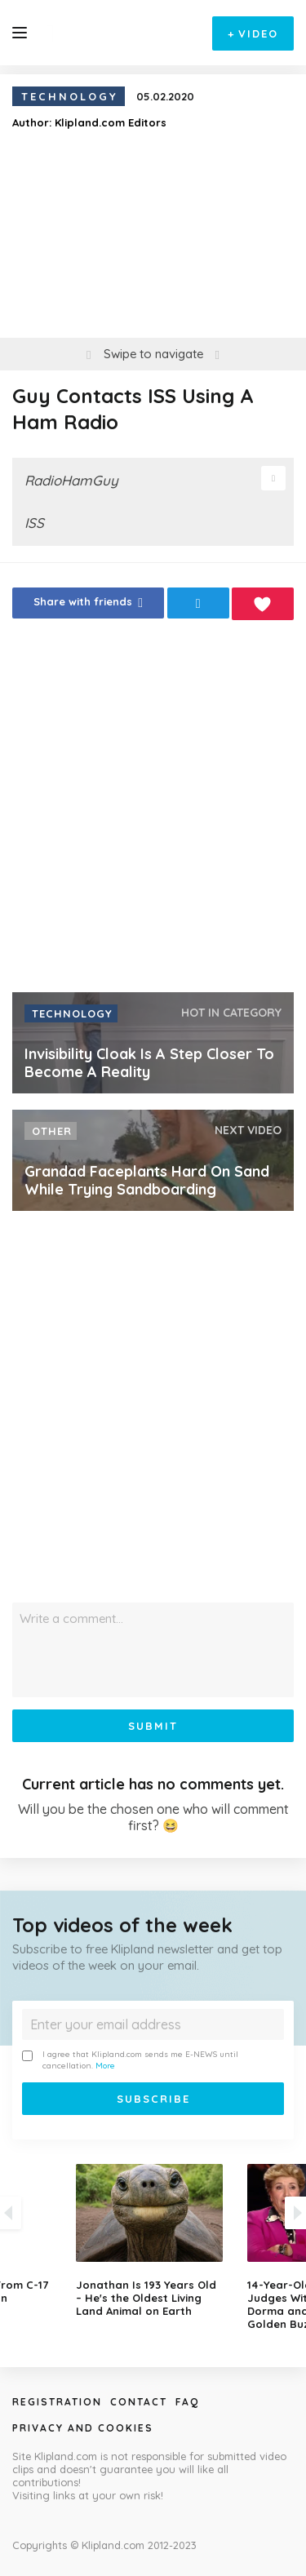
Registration (57, 2402)
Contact (138, 2402)
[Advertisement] (153, 811)
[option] (153, 2240)
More (105, 2065)
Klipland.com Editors (110, 122)
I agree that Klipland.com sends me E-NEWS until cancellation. (130, 2060)
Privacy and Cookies (82, 2428)
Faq (187, 2402)
